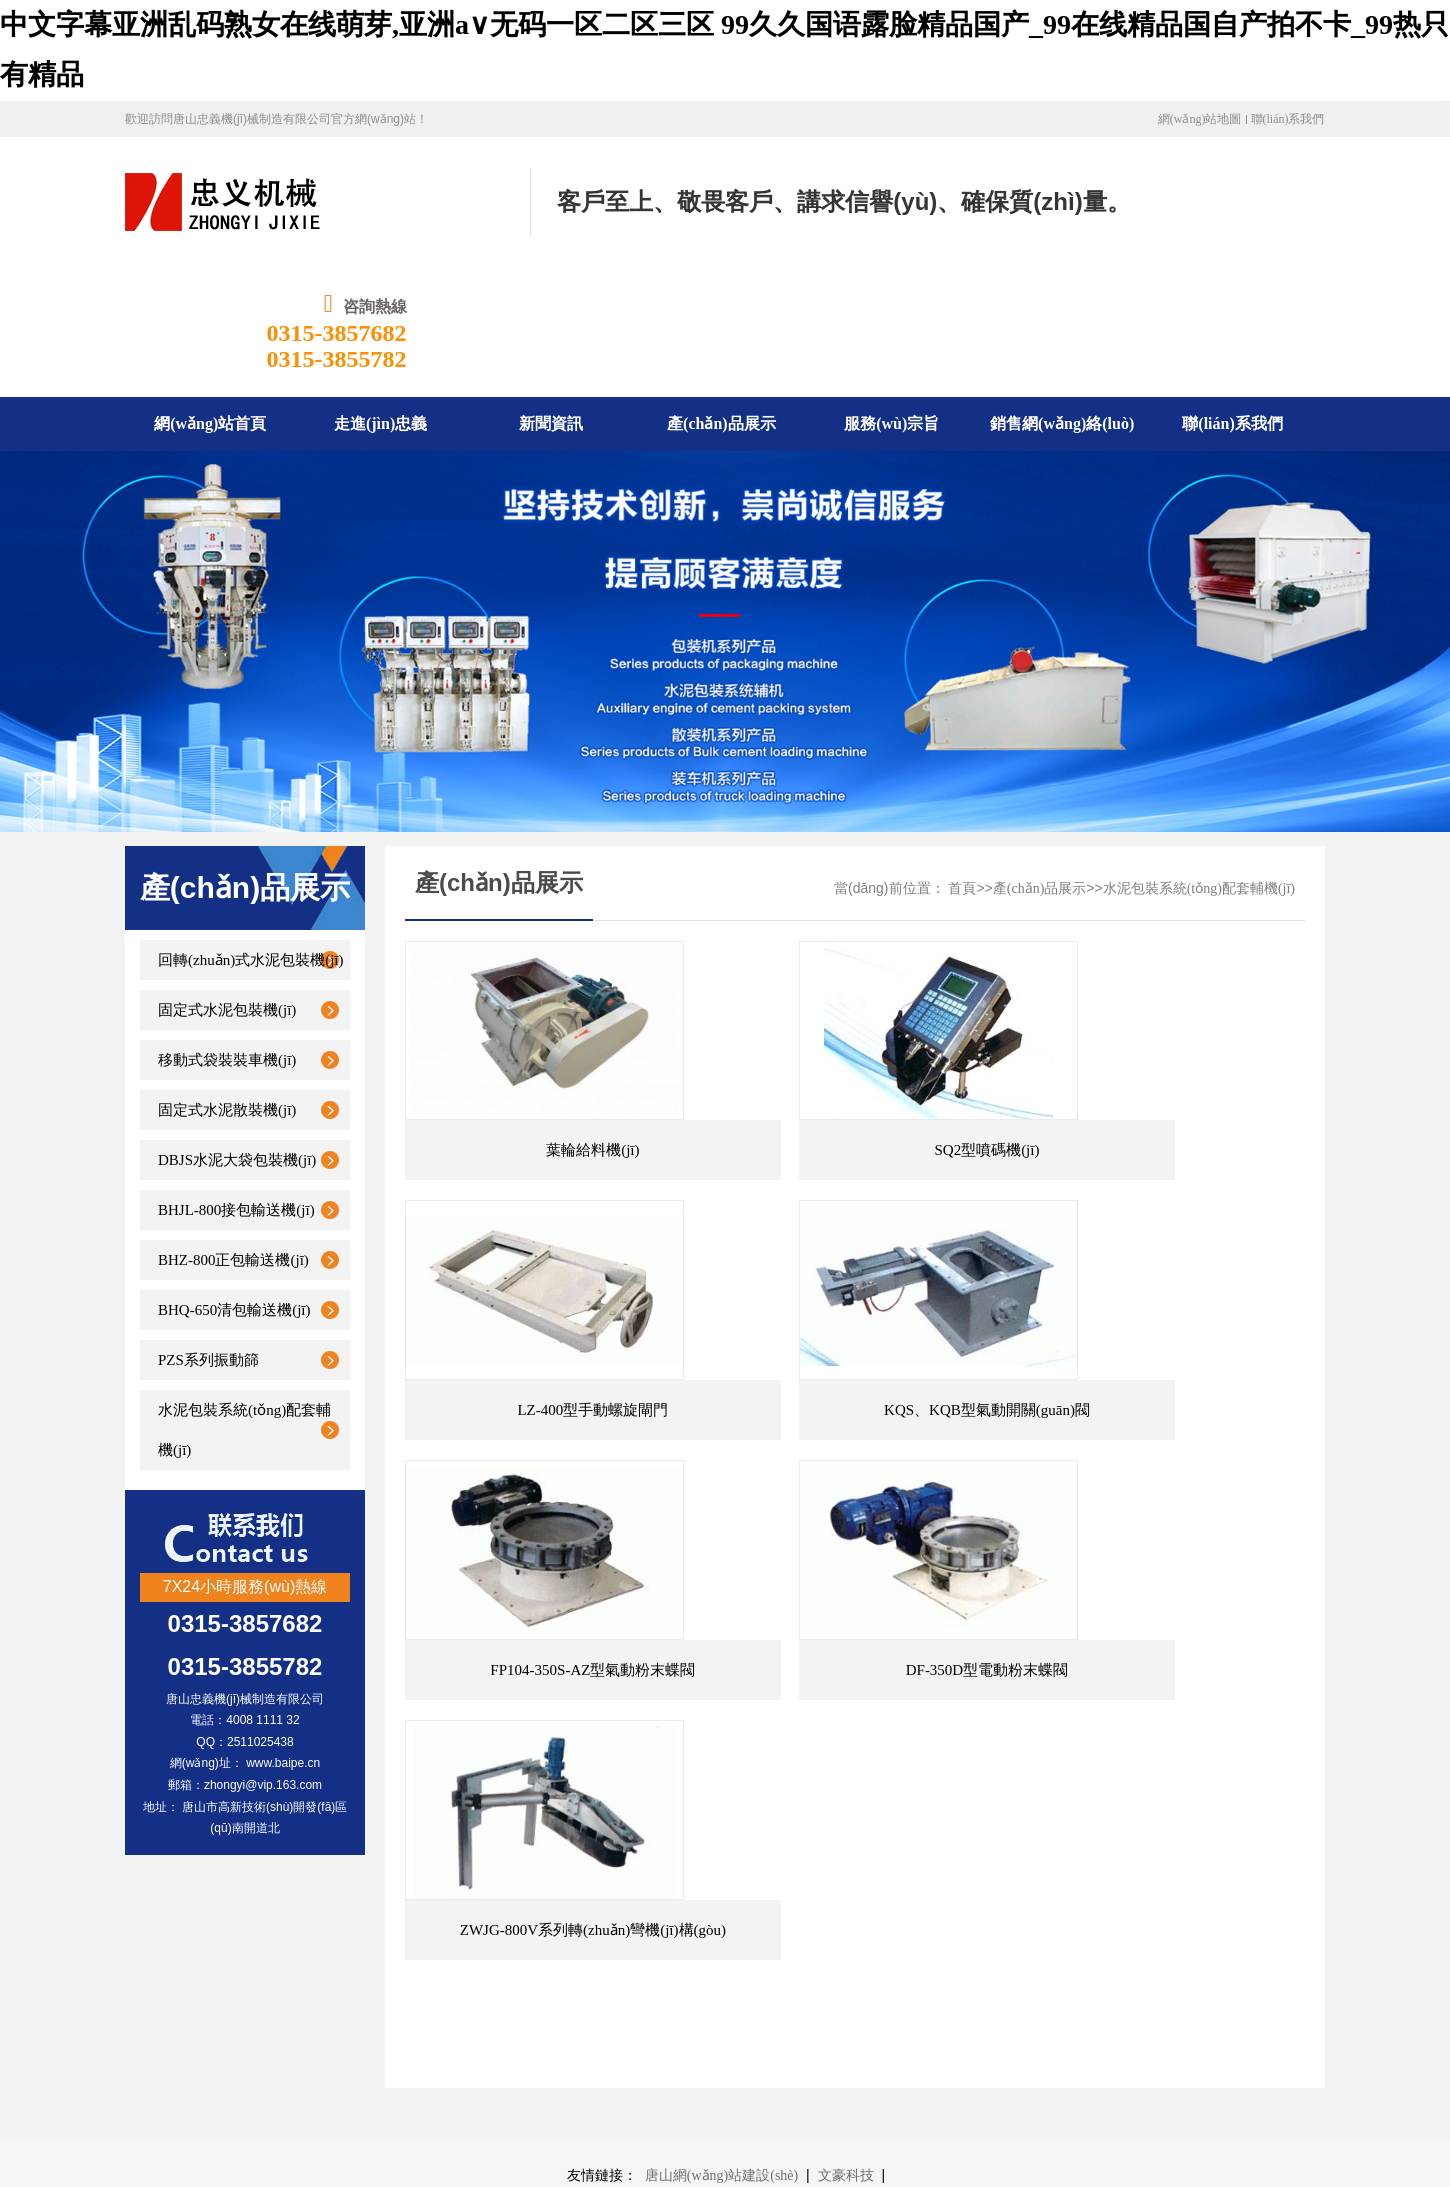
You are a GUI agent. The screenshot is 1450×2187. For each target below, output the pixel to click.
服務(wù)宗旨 (761, 1893)
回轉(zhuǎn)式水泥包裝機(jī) (250, 830)
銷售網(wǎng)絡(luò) (879, 1893)
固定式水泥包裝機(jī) (227, 880)
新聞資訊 (568, 1893)
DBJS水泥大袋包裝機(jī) (237, 1030)
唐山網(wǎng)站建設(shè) (721, 1822)
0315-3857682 (1255, 203)
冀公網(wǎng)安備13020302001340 (457, 2106)
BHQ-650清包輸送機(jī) (234, 1180)
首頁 (962, 758)
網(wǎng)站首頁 (377, 1893)
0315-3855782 (1255, 229)
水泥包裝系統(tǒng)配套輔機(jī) (244, 1300)
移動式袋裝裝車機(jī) (227, 930)
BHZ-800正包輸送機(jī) (233, 1130)
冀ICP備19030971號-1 (454, 2075)
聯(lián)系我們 (1288, 119)
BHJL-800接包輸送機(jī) (236, 1080)
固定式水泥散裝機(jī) (227, 980)
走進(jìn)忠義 (485, 1893)
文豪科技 (846, 1822)
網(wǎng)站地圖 (1200, 119)
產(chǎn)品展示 (1040, 758)
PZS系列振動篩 (208, 1230)
